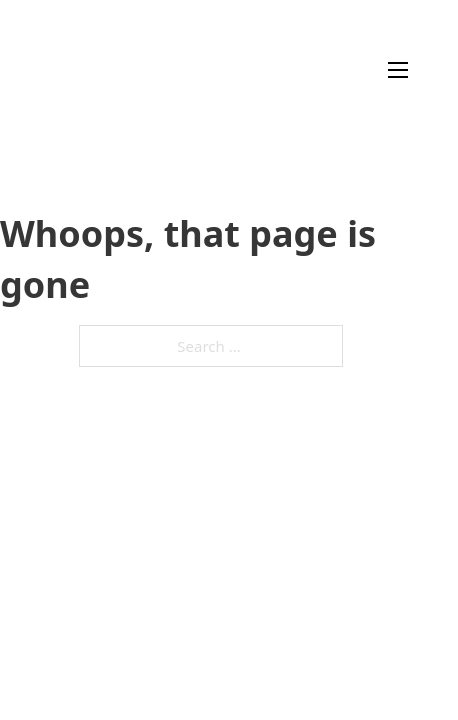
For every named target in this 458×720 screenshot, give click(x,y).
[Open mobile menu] (398, 70)
